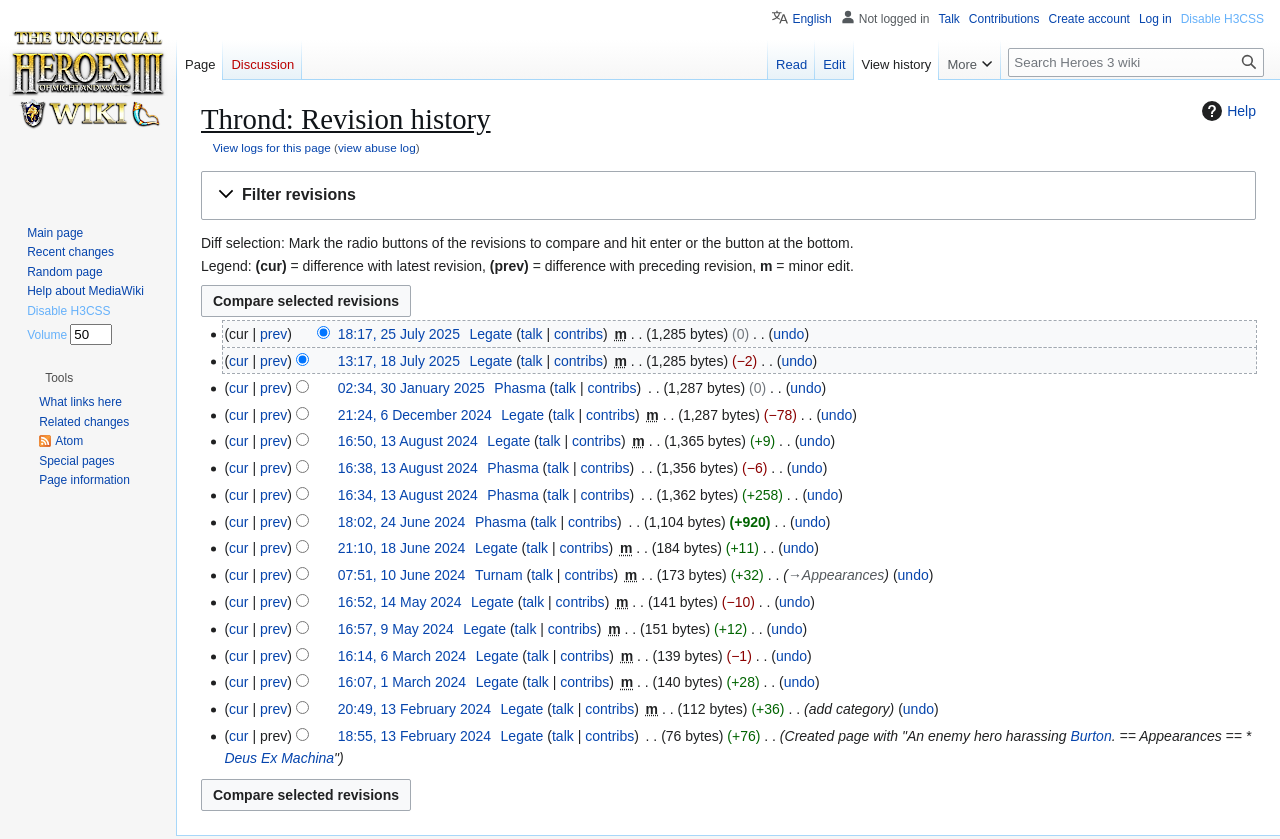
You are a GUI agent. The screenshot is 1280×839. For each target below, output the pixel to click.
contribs (578, 334)
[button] (728, 195)
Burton (1090, 736)
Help (1226, 111)
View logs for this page (272, 147)
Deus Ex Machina (279, 758)
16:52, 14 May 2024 (400, 602)
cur (238, 361)
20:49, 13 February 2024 (414, 709)
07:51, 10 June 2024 (402, 575)
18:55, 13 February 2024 (414, 736)
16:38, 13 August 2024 (408, 468)
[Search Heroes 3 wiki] (1136, 62)
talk (532, 334)
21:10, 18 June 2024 (402, 548)
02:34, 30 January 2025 (411, 388)
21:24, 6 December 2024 (415, 415)
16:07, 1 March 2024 (402, 682)
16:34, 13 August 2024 (408, 495)
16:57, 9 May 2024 (396, 629)
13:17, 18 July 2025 (399, 361)
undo (788, 334)
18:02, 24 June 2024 (402, 522)
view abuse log (377, 147)
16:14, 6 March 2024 (402, 656)
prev (273, 334)
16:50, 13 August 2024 (408, 441)
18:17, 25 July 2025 (399, 334)
